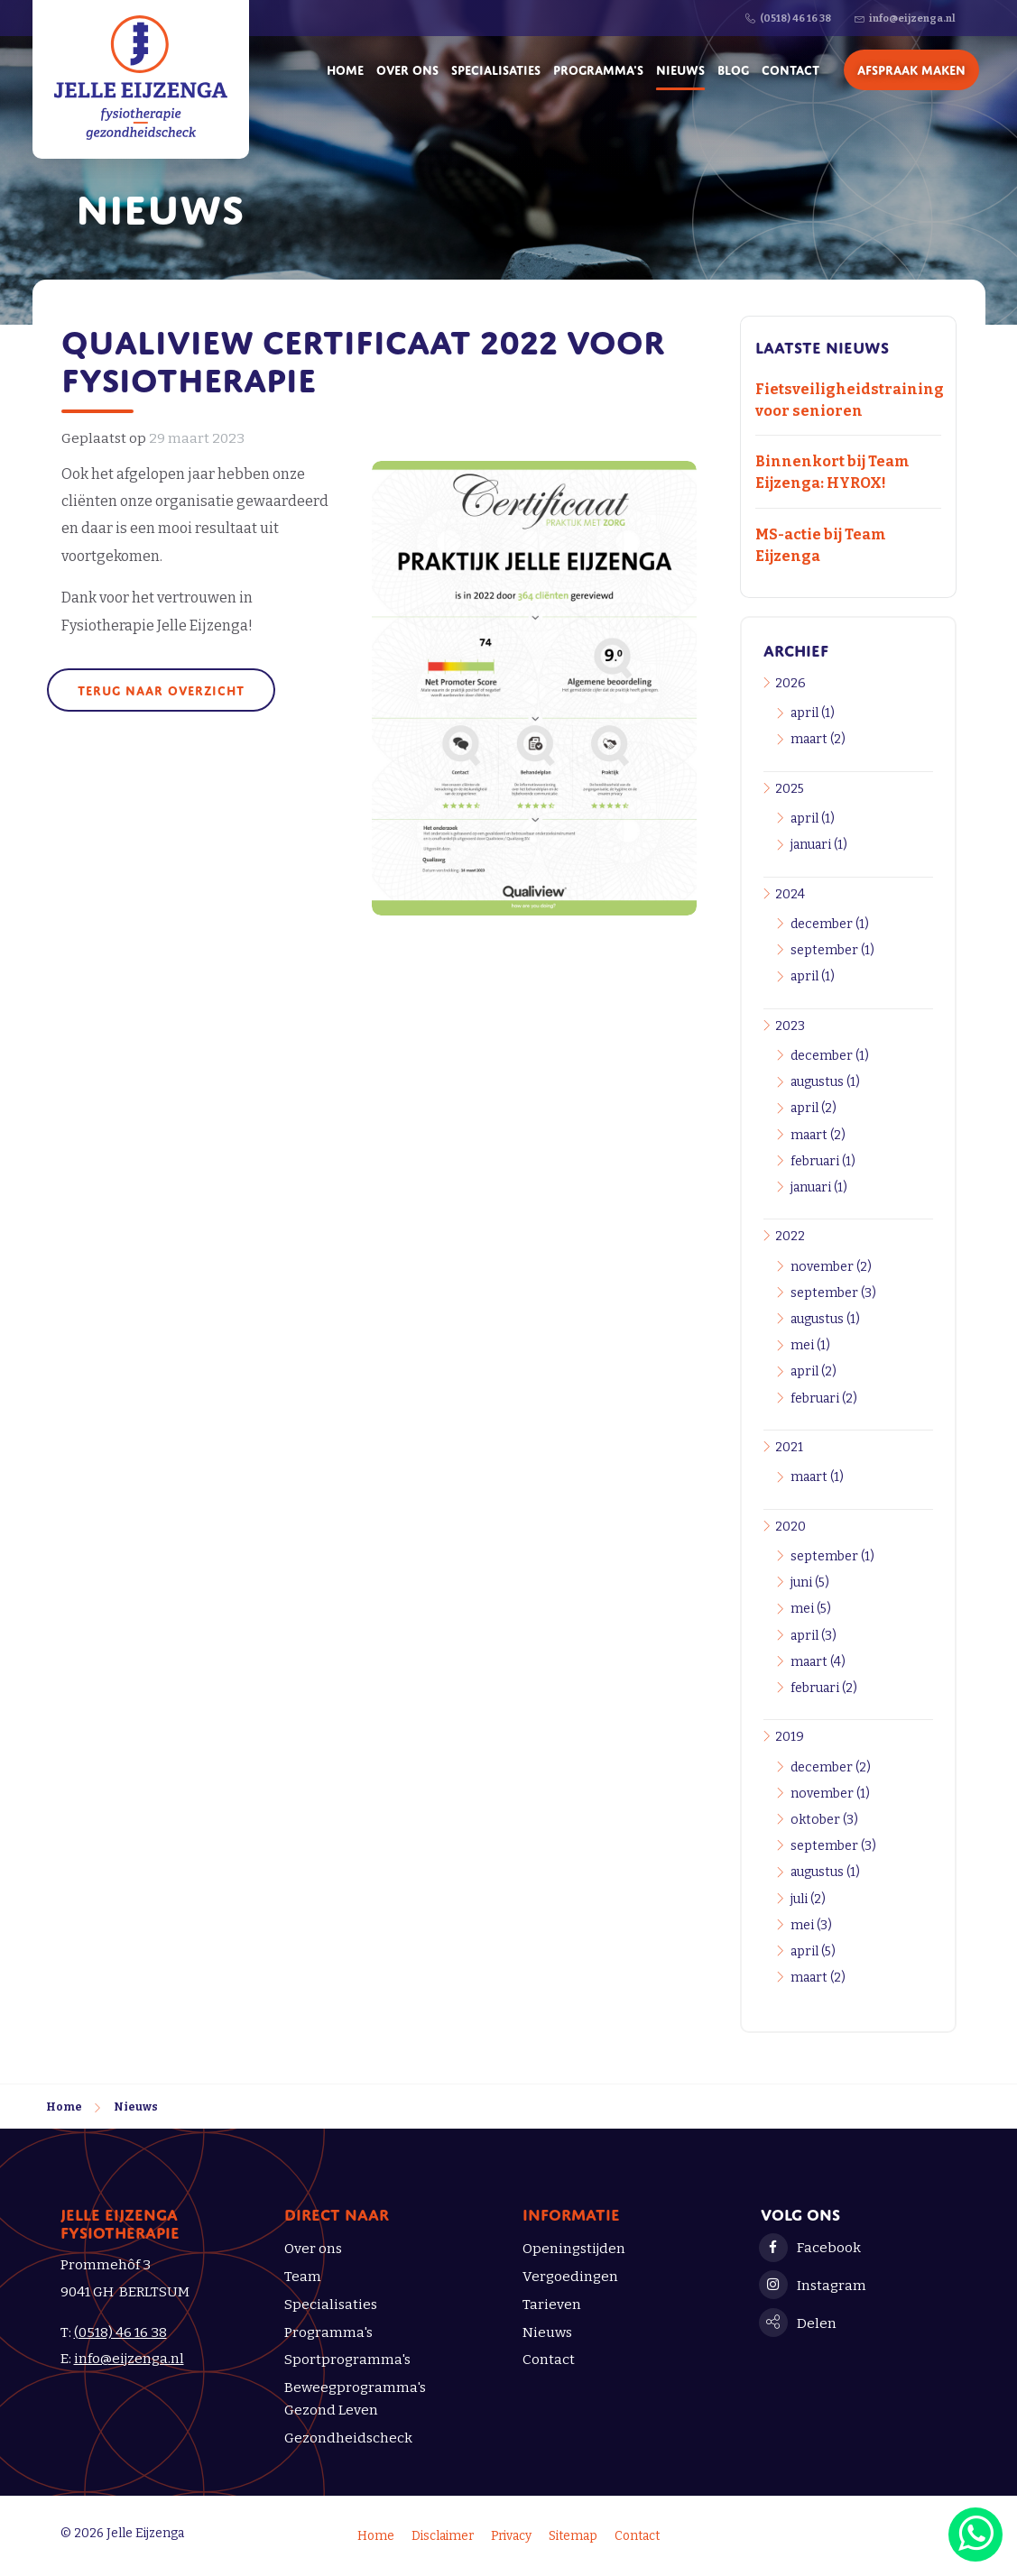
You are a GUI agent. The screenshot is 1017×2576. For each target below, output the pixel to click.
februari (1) (822, 1161)
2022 (790, 1236)
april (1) (812, 713)
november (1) (830, 1793)
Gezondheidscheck (348, 2438)
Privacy (511, 2536)
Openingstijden (573, 2248)
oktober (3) (824, 1819)
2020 (790, 1526)
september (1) (832, 950)
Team (302, 2276)
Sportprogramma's (347, 2359)
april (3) (813, 1635)
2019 (789, 1736)
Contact (790, 68)
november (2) (831, 1266)
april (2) (813, 1108)
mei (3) (811, 1925)
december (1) (829, 924)
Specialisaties (496, 68)
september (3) (833, 1293)
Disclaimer (442, 2536)
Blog (733, 68)
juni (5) (809, 1582)
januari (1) (818, 844)
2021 (789, 1447)
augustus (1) (825, 1082)
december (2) (830, 1767)
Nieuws (680, 68)
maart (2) (818, 739)
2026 (790, 683)
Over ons (407, 68)
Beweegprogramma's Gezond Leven (355, 2398)
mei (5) (810, 1608)
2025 (789, 788)
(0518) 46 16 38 (120, 2332)
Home (345, 68)
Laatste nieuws (822, 345)
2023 (790, 1026)
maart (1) (817, 1477)
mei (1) (810, 1345)
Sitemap (573, 2536)
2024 (790, 894)
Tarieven (551, 2304)
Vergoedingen (570, 2276)
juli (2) (808, 1899)
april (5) (813, 1951)
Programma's (598, 68)
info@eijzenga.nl (129, 2359)
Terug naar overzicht (161, 688)
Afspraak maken (911, 68)
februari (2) (823, 1398)
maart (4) (818, 1662)
